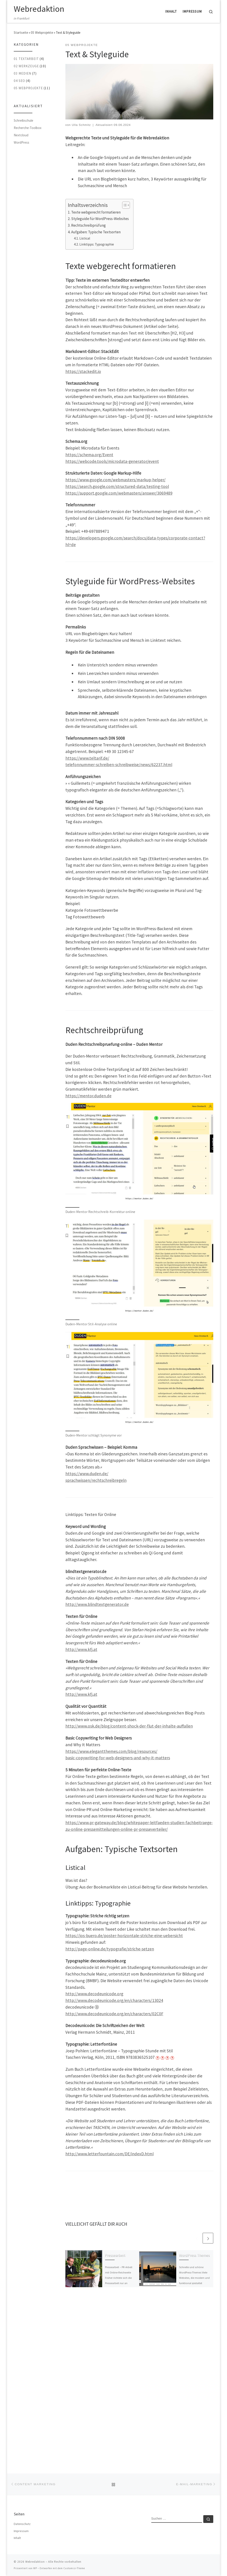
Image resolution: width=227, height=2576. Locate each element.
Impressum (21, 2376)
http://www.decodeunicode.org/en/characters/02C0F (114, 2013)
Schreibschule (23, 120)
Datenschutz (22, 2369)
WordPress (21, 142)
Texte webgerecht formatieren (96, 212)
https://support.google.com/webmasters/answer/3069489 (118, 493)
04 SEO (19, 81)
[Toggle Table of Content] (124, 205)
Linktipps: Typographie (96, 244)
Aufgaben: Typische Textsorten (96, 232)
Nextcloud (21, 135)
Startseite (21, 32)
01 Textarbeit (26, 59)
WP (35, 2413)
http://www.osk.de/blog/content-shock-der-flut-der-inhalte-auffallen (129, 1726)
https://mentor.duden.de (88, 1095)
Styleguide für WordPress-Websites (100, 218)
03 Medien (22, 73)
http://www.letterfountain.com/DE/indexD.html (109, 2153)
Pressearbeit (115, 2255)
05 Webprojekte (42, 32)
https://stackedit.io (83, 371)
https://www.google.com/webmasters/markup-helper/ (115, 479)
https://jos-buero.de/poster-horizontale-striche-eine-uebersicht (124, 1935)
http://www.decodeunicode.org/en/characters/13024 (114, 2000)
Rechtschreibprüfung (88, 225)
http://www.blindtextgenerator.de (97, 1604)
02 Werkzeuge (26, 66)
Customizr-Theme (74, 2413)
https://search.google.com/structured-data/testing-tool (117, 486)
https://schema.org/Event (89, 454)
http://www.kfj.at (81, 1649)
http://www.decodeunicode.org (94, 1993)
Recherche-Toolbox (27, 128)
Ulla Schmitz (81, 125)
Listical (84, 238)
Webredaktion (35, 2407)
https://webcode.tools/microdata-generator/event (112, 461)
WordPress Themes (194, 2255)
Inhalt (17, 2383)
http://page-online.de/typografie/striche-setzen (109, 1949)
